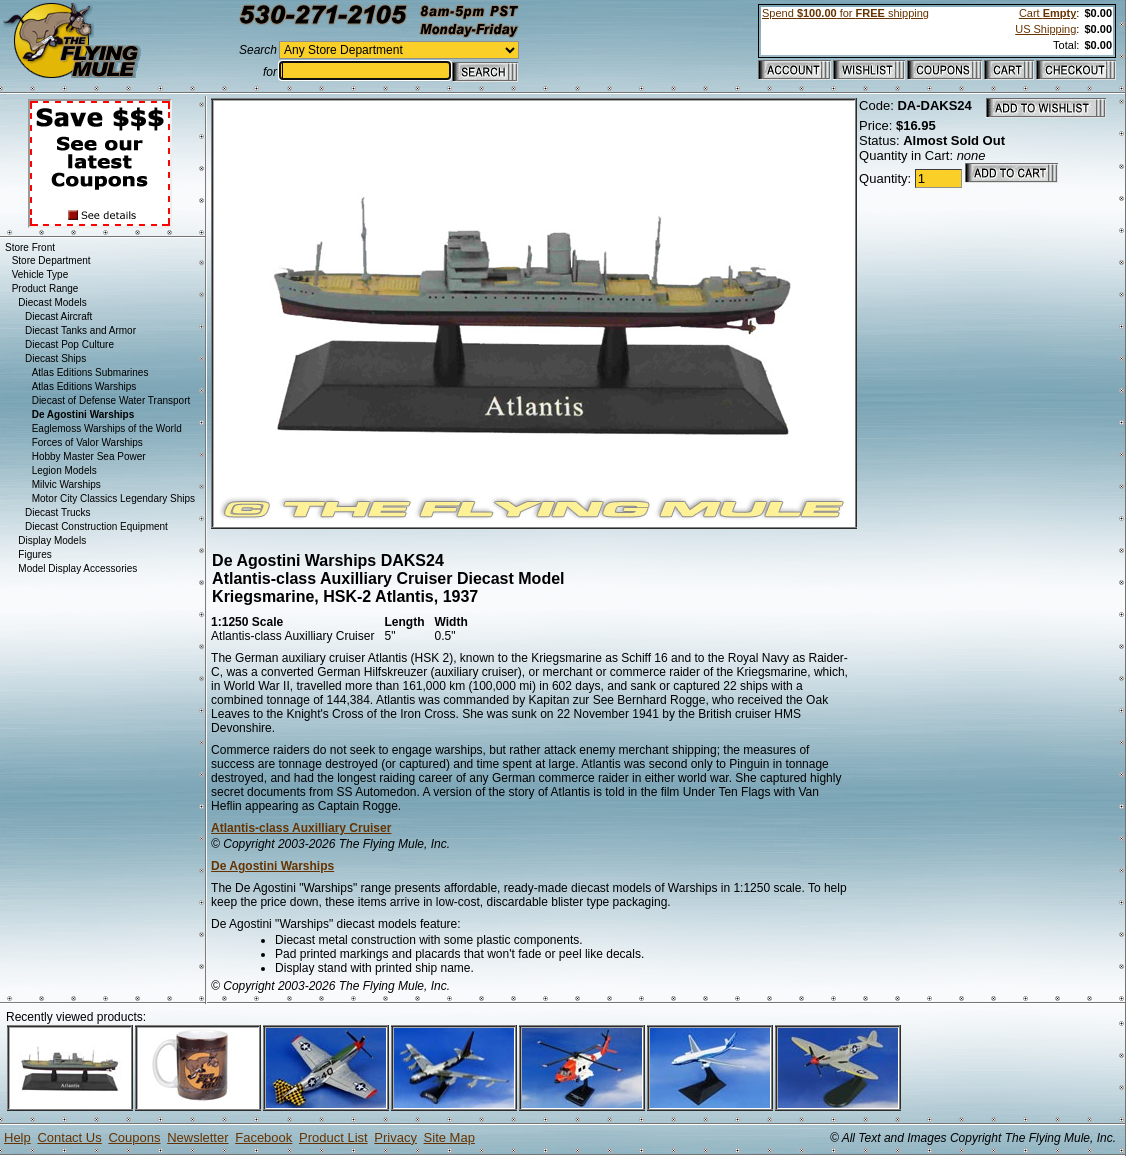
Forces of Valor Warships (87, 442)
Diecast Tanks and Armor (80, 330)
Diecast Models (52, 302)
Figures (34, 554)
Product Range (45, 288)
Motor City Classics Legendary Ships (113, 498)
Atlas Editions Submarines (90, 372)
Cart (1047, 13)
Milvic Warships (66, 484)
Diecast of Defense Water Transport (111, 400)
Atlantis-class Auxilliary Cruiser (301, 828)
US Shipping (1045, 29)
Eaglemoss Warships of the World (107, 428)
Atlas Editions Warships (84, 386)
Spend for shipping (845, 13)
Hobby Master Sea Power (89, 456)
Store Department (51, 260)
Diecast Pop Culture (69, 344)
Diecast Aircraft (58, 316)
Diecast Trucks (58, 512)
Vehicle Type (40, 274)
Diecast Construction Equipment (96, 526)
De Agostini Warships (272, 866)
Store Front (30, 247)
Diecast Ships (55, 358)
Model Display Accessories (77, 568)
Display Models (52, 540)
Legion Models (64, 470)
